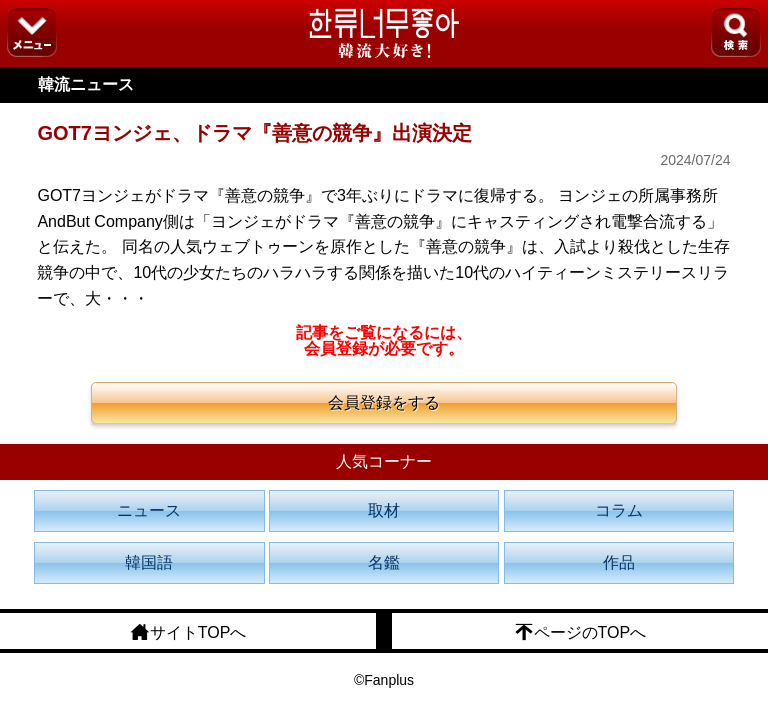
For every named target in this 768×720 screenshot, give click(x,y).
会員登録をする (384, 402)
